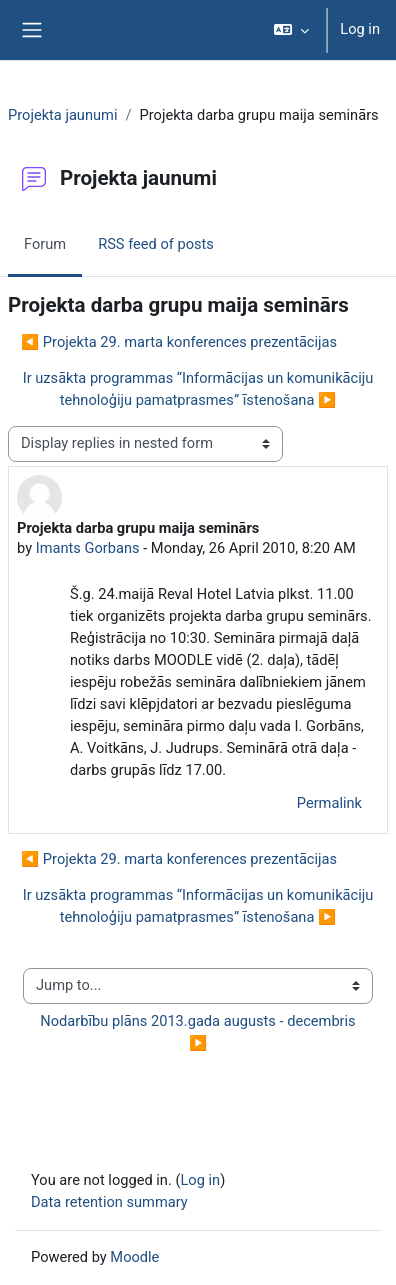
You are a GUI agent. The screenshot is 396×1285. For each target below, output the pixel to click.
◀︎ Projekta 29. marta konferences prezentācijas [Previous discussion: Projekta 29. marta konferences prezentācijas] (179, 342)
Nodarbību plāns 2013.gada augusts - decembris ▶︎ (199, 1032)
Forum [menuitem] (45, 244)
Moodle (134, 1257)
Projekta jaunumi (62, 115)
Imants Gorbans (88, 548)
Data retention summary (109, 1202)
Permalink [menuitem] (329, 803)
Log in (360, 29)
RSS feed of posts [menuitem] (156, 244)
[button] (291, 30)
